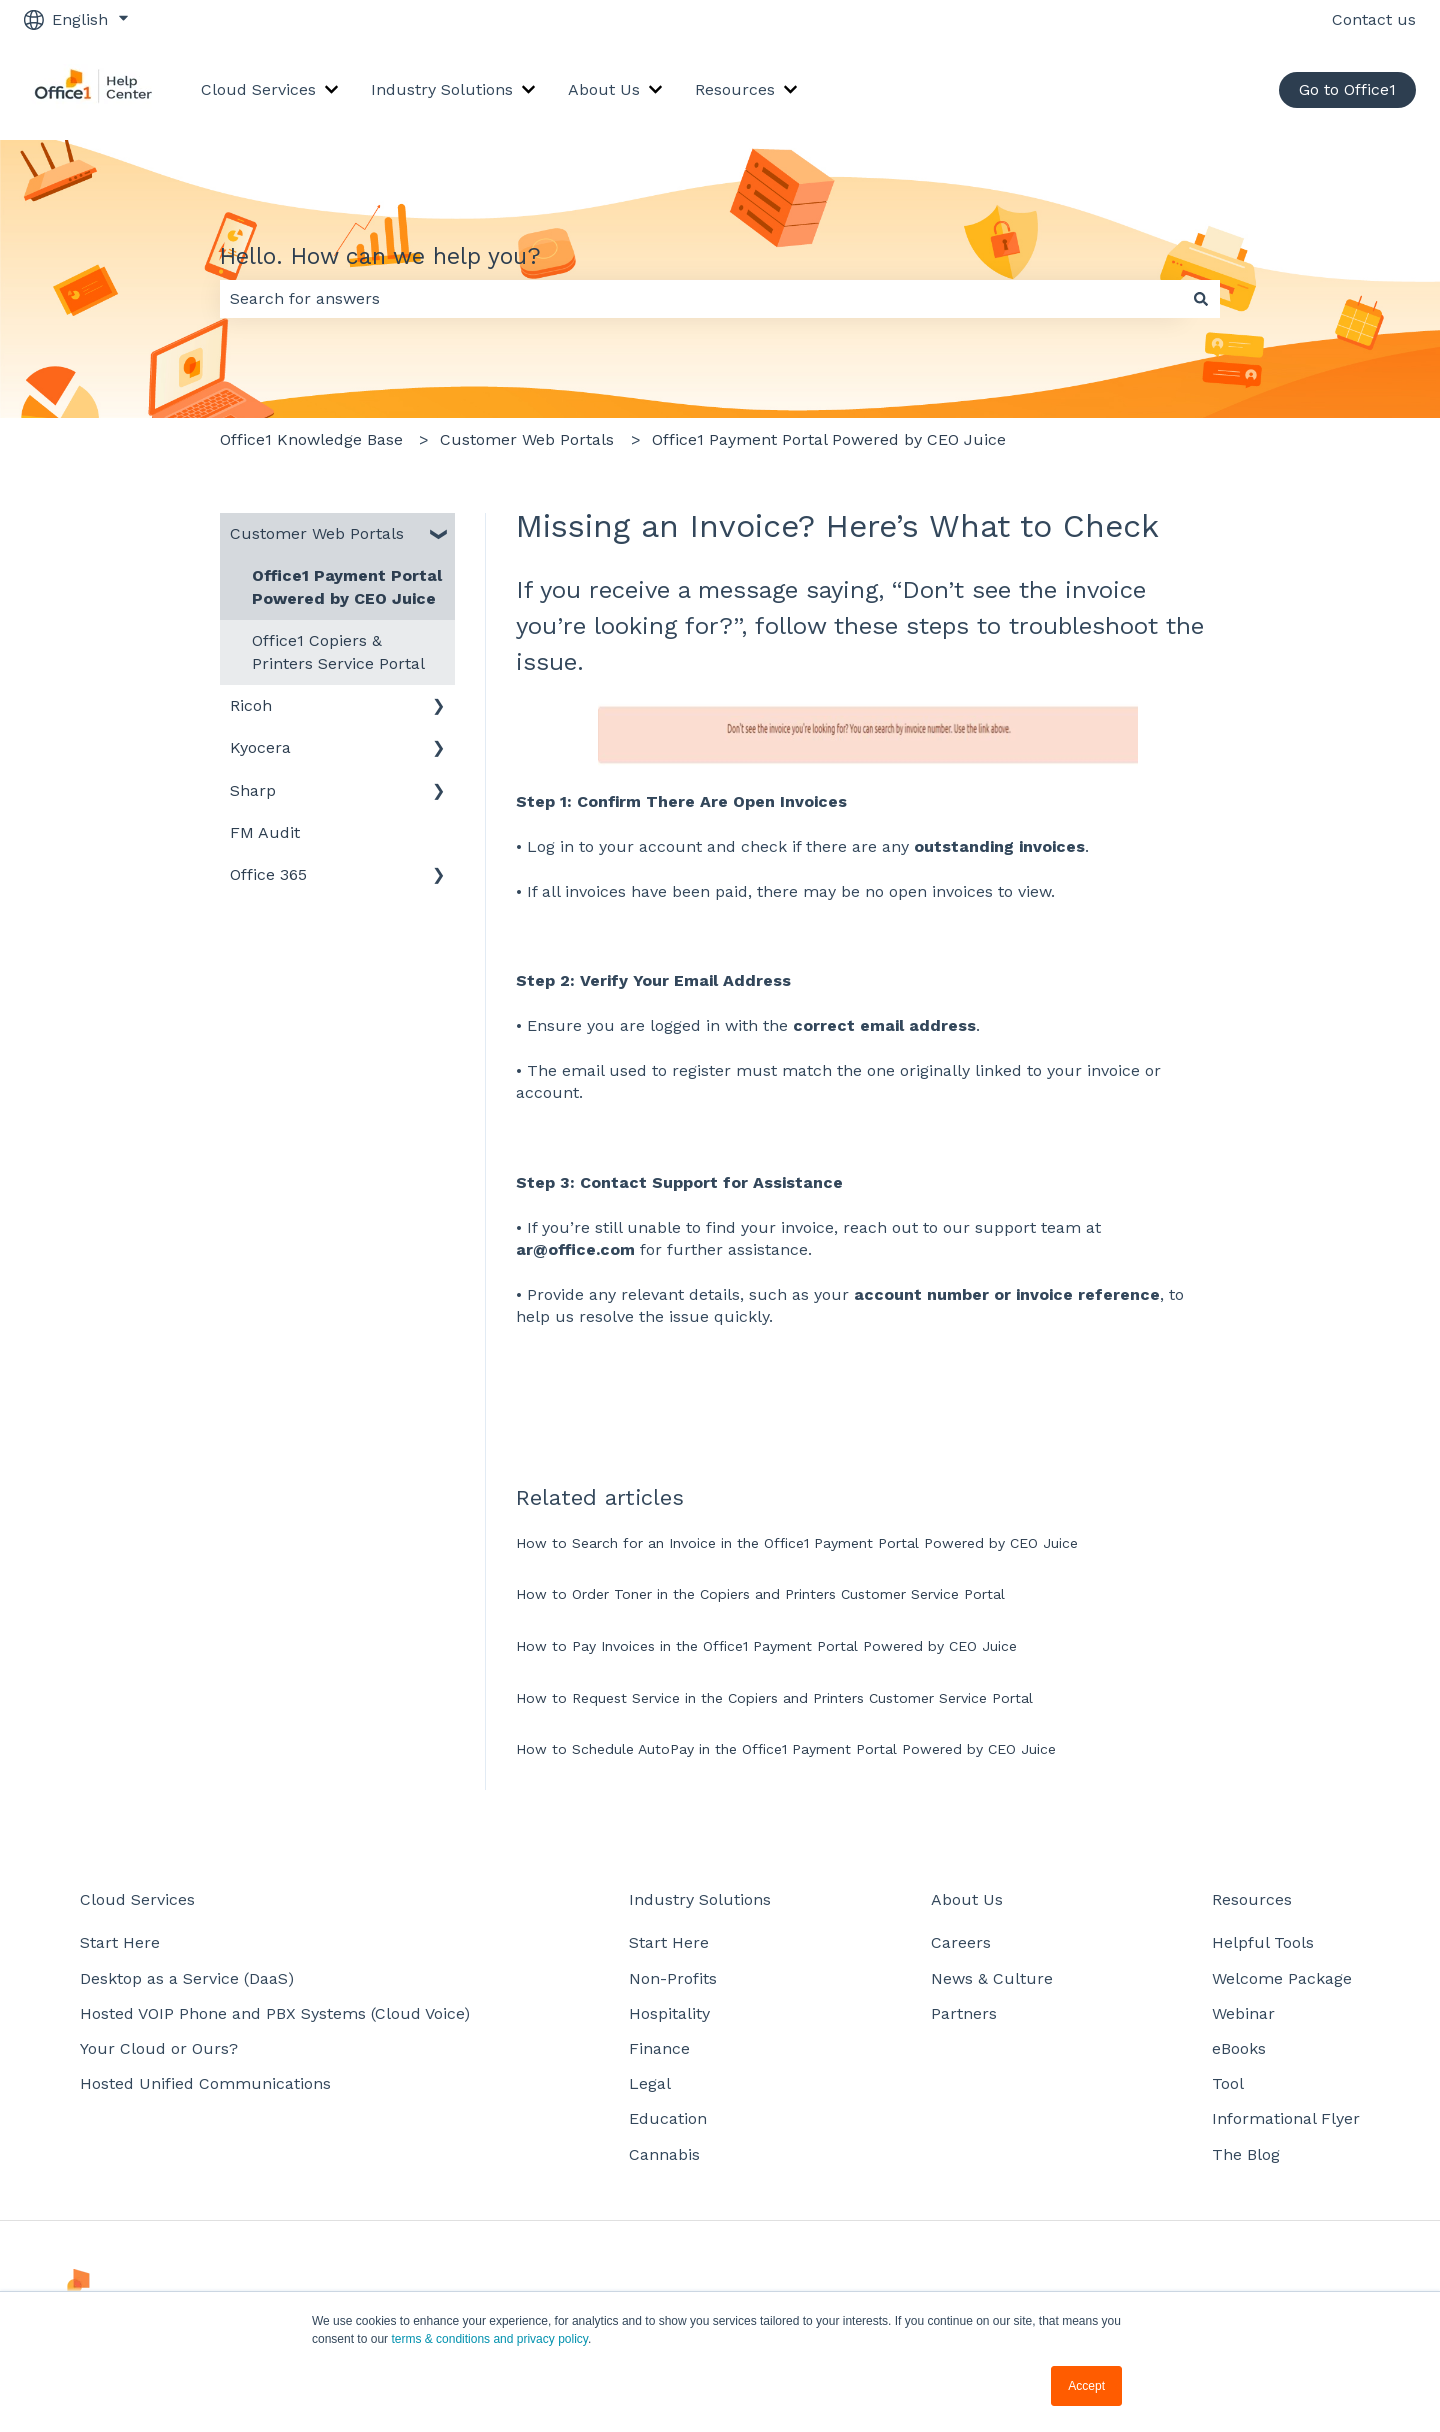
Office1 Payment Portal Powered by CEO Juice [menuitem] (347, 586)
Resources (735, 89)
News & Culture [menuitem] (992, 1978)
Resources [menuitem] (1252, 1899)
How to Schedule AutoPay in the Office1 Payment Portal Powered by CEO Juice (786, 1749)
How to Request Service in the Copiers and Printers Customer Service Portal (774, 1698)
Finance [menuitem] (659, 2048)
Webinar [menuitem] (1243, 2013)
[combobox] (701, 299)
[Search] (1201, 299)
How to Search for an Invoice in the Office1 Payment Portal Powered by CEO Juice (797, 1543)
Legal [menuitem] (650, 2083)
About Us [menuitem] (967, 1899)
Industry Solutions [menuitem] (700, 1899)
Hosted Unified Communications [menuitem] (205, 2083)
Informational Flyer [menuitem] (1286, 2118)
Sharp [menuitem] (253, 790)
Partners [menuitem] (964, 2013)
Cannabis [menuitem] (664, 2154)
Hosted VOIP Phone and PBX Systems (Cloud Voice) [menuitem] (275, 2013)
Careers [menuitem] (961, 1942)
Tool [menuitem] (1228, 2083)
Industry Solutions (442, 89)
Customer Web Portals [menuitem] (317, 533)
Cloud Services (258, 89)
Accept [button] (1086, 2386)
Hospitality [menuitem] (669, 2013)
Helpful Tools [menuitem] (1263, 1942)
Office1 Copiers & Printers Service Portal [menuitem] (338, 651)
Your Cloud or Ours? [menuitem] (159, 2048)
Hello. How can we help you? (380, 256)
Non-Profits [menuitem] (673, 1978)
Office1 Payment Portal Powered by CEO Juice (829, 439)
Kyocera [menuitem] (260, 747)
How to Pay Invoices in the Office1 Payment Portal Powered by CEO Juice (766, 1646)
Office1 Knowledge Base (311, 439)
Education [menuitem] (668, 2118)
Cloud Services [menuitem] (137, 1899)
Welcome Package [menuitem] (1282, 1978)
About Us (604, 89)
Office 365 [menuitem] (268, 874)
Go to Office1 (1347, 89)
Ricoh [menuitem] (251, 705)
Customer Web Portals (527, 439)
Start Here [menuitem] (120, 1942)
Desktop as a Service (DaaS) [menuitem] (187, 1978)
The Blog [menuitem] (1246, 2154)
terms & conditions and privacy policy (489, 2339)
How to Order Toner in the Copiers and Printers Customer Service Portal (760, 1594)
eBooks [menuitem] (1239, 2048)
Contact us (1374, 19)
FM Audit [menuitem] (265, 832)
